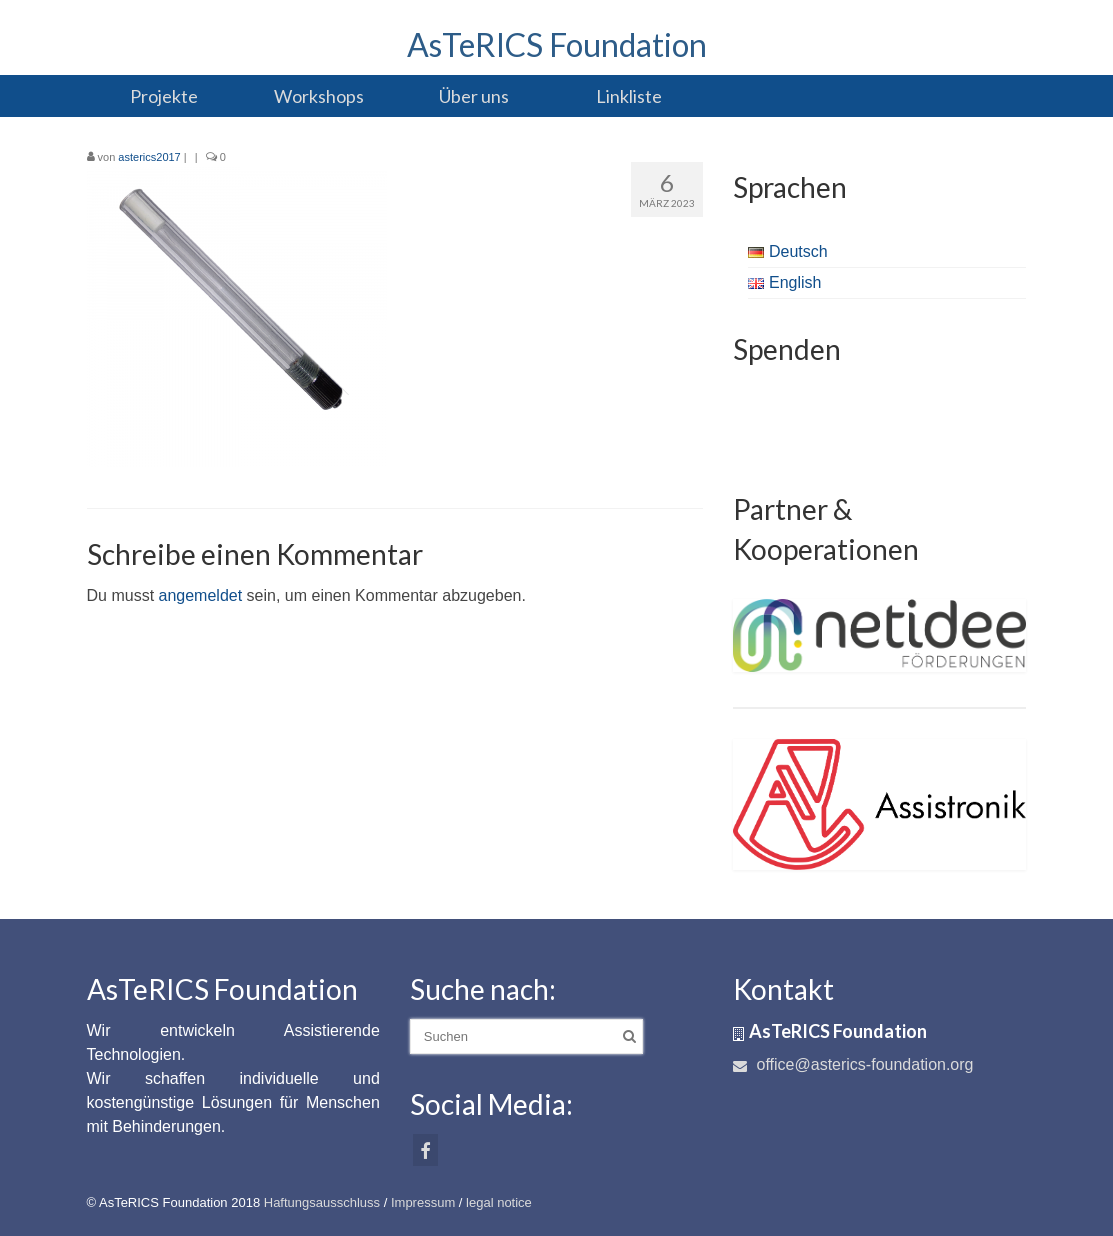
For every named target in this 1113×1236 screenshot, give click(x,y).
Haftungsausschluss (322, 1202)
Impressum (423, 1202)
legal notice (499, 1202)
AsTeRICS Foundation (557, 44)
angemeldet (201, 595)
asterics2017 (149, 157)
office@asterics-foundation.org (853, 1064)
